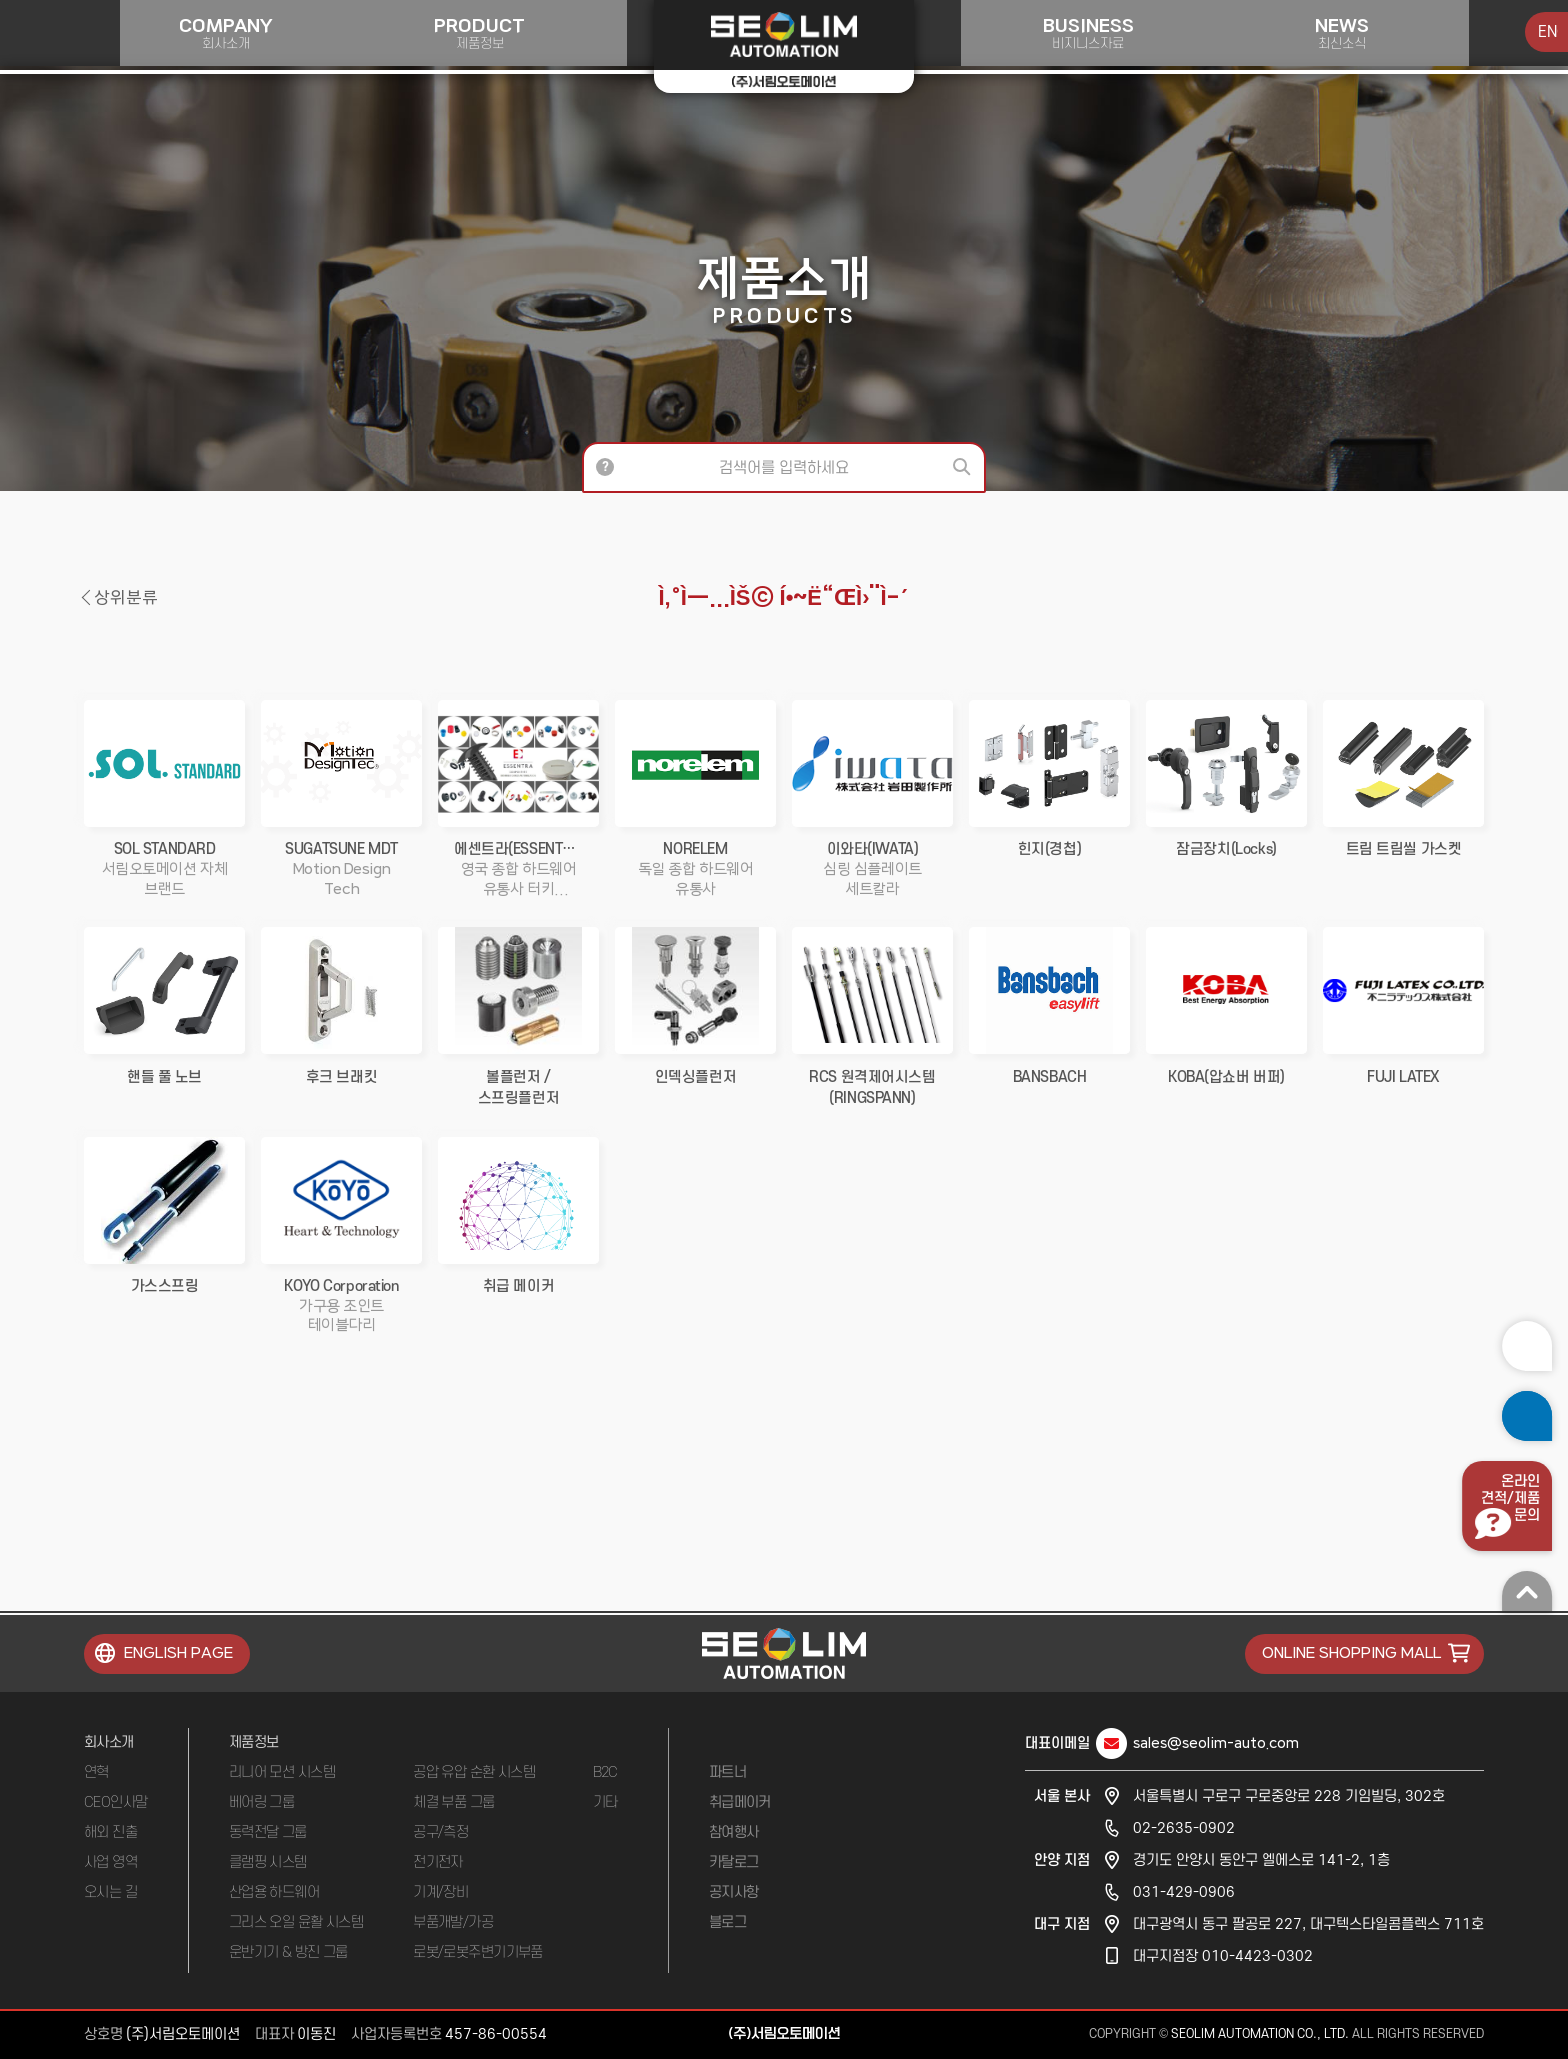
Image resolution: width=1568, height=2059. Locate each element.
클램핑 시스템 (268, 1862)
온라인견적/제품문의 (1506, 1498)
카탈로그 (734, 1862)
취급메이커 (740, 1802)
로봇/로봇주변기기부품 (478, 1952)
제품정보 (254, 1742)
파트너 (727, 1772)
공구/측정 (440, 1832)
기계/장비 (440, 1892)
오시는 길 (110, 1892)
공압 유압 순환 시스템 (474, 1772)
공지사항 (734, 1892)
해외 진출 (110, 1832)
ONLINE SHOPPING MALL (1351, 1653)
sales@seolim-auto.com (1216, 1743)
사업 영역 (110, 1862)
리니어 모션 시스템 (282, 1772)
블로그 (727, 1922)
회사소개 (109, 1742)
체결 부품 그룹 (454, 1802)
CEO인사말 (116, 1802)
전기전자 (438, 1862)
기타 (605, 1802)
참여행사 (734, 1832)
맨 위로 (1523, 1591)
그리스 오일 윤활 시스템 (296, 1922)
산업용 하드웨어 (274, 1892)
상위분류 (126, 598)
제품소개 (784, 289)
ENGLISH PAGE (178, 1653)
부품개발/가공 (453, 1922)
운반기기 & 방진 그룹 (288, 1952)
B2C (605, 1772)
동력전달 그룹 (268, 1832)
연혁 (96, 1772)
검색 (964, 467)
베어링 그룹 (262, 1802)
